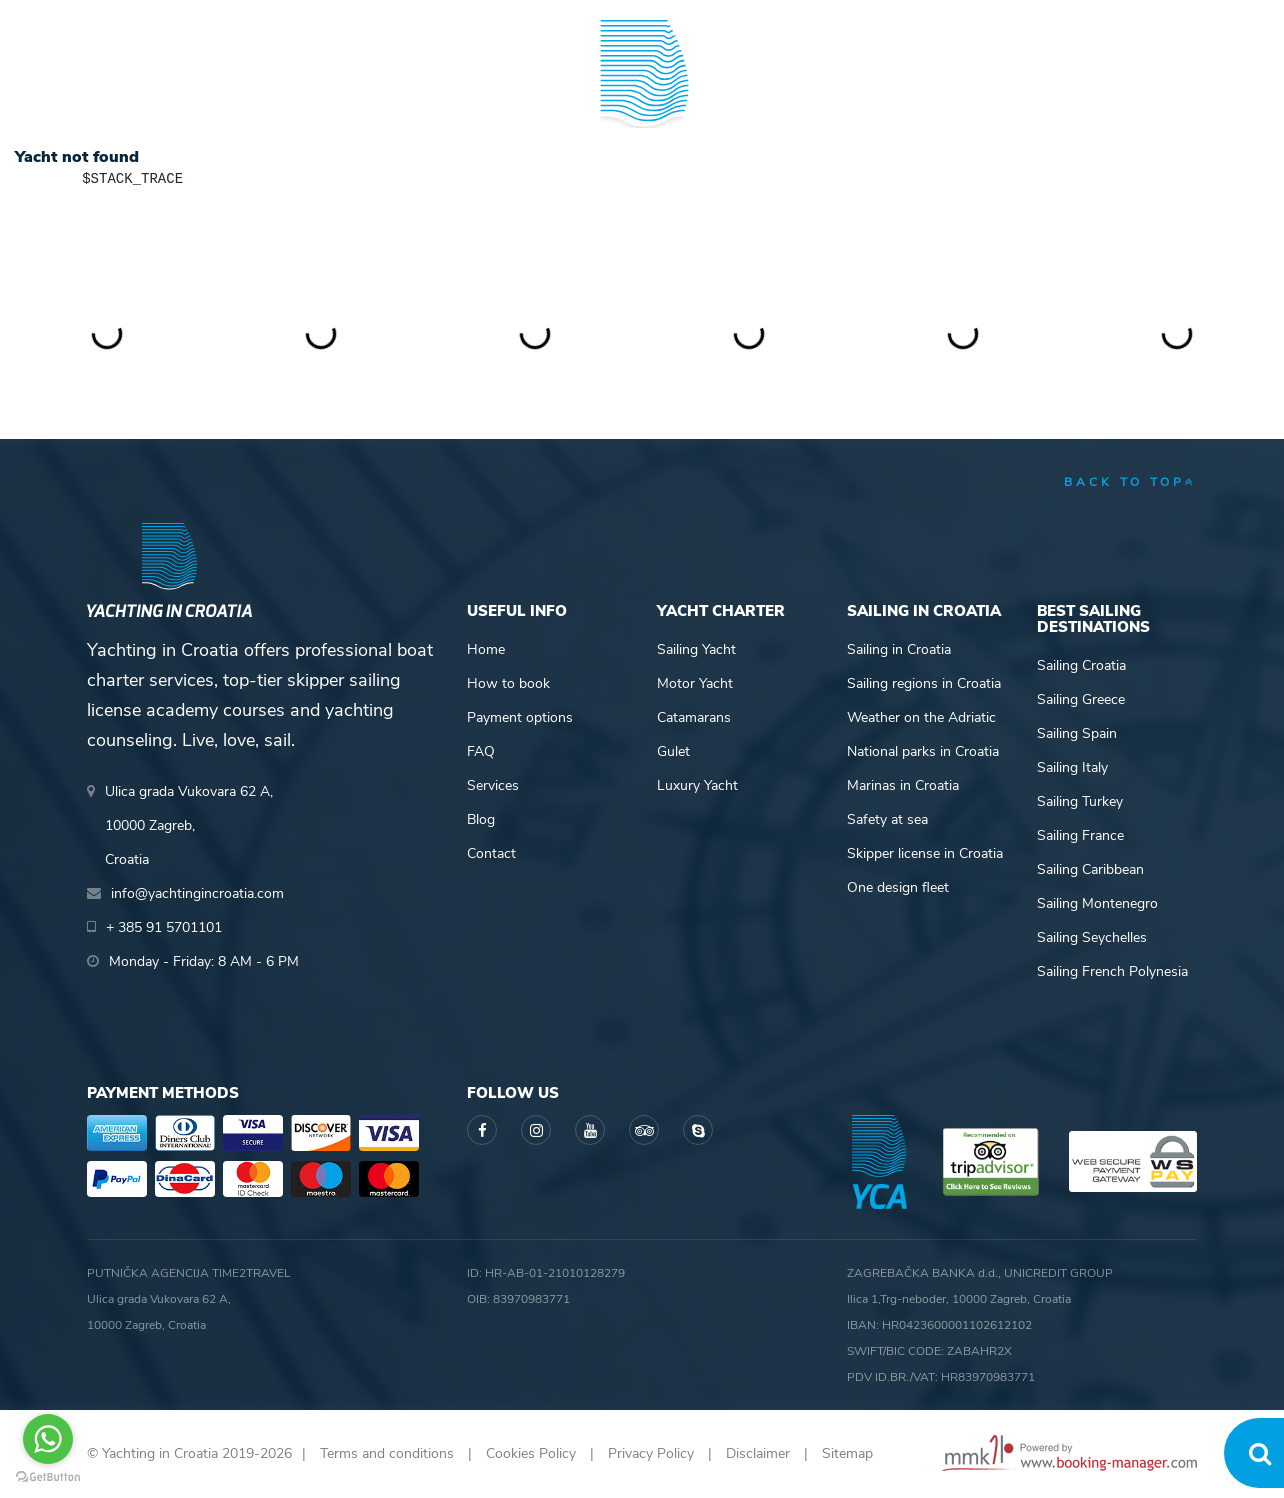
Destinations (297, 93)
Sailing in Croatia (899, 649)
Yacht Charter (144, 93)
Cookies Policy (531, 1453)
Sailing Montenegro (1097, 903)
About (1173, 93)
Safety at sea (887, 819)
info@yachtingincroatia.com (332, 20)
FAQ (481, 751)
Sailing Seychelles (1092, 937)
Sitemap (847, 1453)
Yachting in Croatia (642, 176)
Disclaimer (758, 1453)
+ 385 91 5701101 (156, 20)
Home (486, 649)
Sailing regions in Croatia (924, 683)
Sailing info (808, 93)
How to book (508, 683)
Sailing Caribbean (1090, 869)
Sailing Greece (1081, 699)
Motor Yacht (695, 683)
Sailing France (1080, 835)
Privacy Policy (651, 1453)
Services (493, 785)
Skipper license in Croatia (925, 853)
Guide (948, 93)
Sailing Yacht (696, 649)
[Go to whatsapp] (48, 1439)
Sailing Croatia (1081, 665)
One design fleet (898, 887)
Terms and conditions (387, 1453)
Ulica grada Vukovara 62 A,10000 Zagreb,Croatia (189, 825)
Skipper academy (457, 93)
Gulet (673, 751)
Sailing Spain (1077, 733)
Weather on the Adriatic (921, 717)
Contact (491, 853)
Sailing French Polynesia (1112, 971)
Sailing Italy (1072, 767)
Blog (1059, 93)
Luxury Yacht (697, 785)
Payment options (520, 717)
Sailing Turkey (1080, 801)
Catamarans (694, 717)
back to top (1130, 482)
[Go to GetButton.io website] (48, 1477)
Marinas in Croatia (903, 785)
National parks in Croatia (923, 751)
